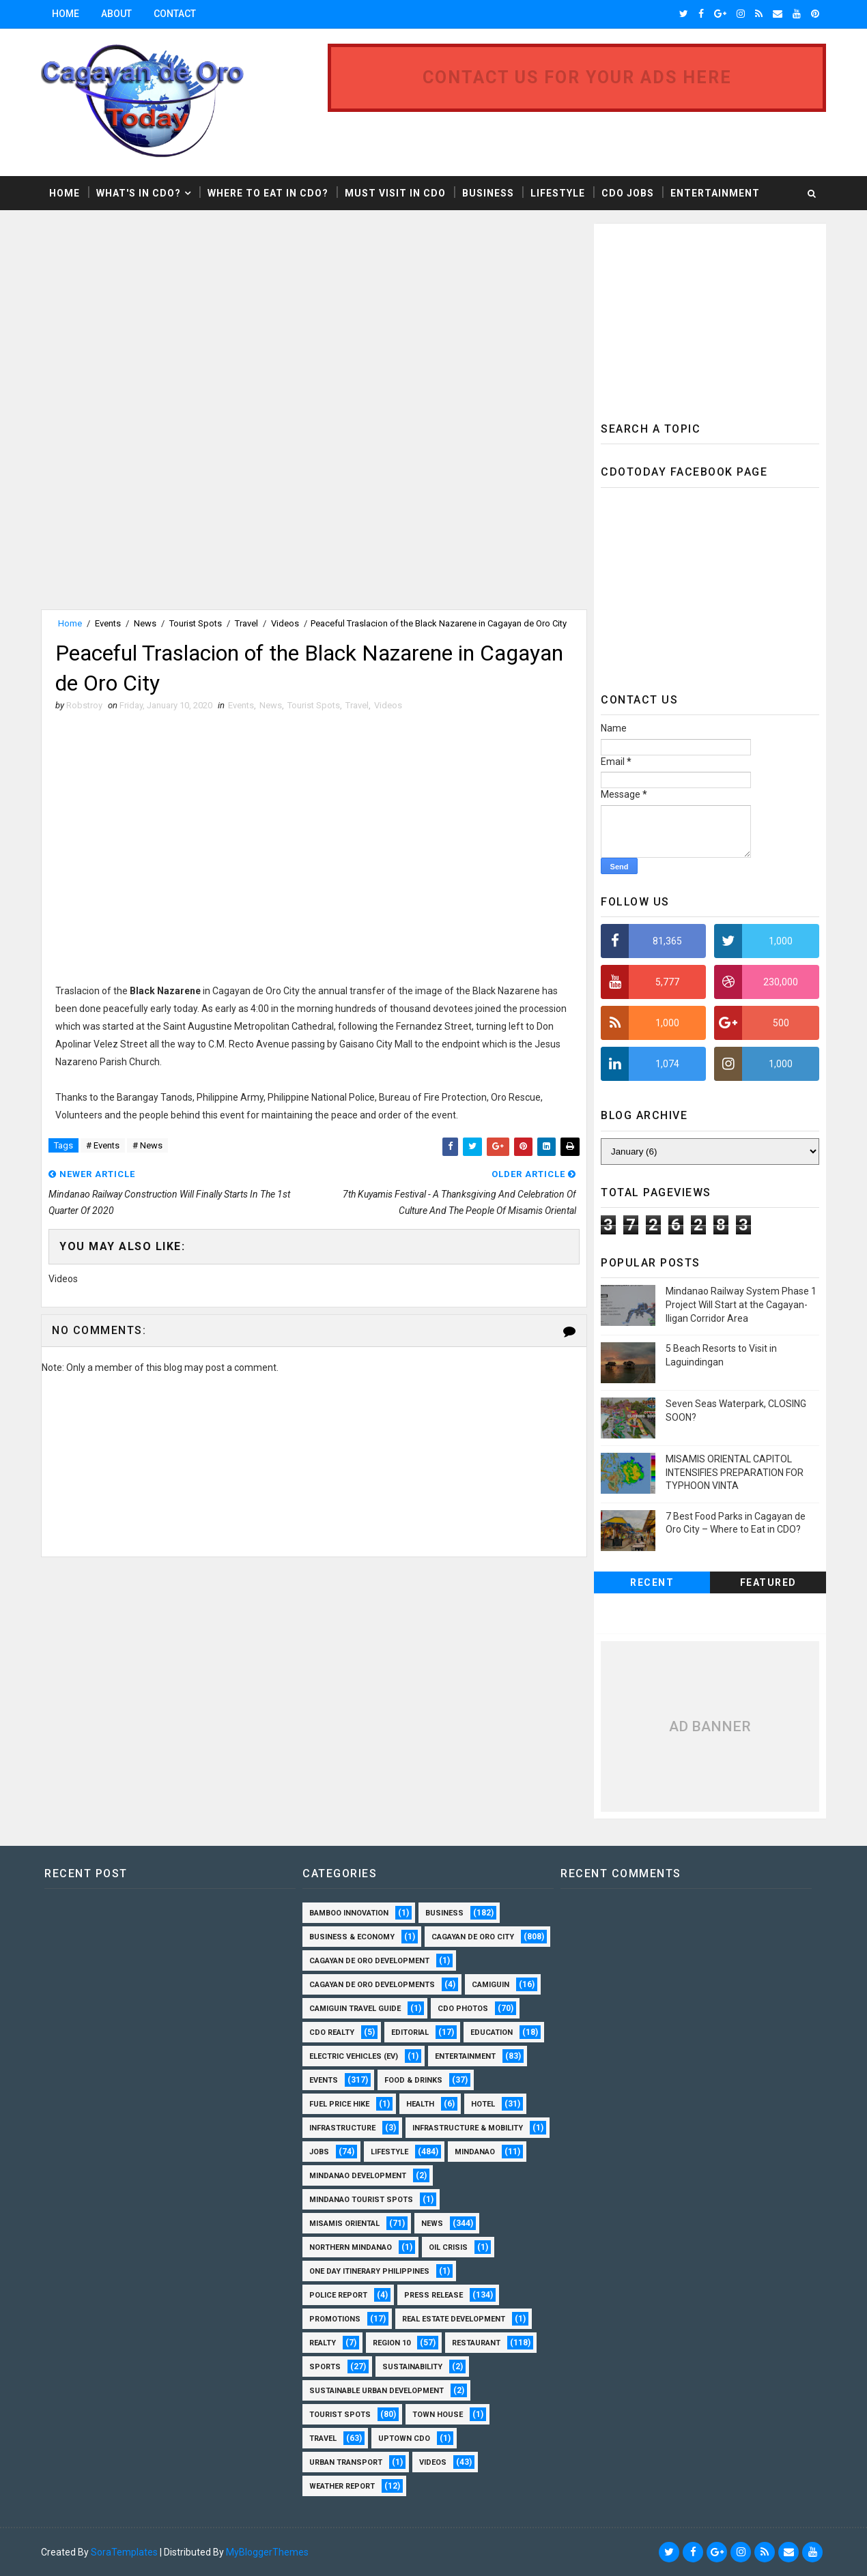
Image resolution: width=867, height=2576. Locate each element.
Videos (285, 623)
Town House (437, 2414)
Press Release (433, 2295)
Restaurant (476, 2343)
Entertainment (715, 193)
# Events (102, 1145)
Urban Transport (345, 2462)
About (116, 13)
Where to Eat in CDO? (268, 193)
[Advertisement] (155, 319)
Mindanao (475, 2151)
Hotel (483, 2104)
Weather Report (342, 2486)
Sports (325, 2366)
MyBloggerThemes (267, 2552)
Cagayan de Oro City (472, 1937)
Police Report (338, 2295)
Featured (768, 1582)
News (145, 623)
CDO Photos (463, 2008)
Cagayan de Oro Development (369, 1960)
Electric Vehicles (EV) (353, 2056)
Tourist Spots (195, 623)
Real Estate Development (453, 2319)
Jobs (319, 2151)
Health (420, 2104)
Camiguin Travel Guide (355, 2008)
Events (108, 623)
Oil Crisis (448, 2247)
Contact (175, 13)
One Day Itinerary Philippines (369, 2271)
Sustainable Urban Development (376, 2390)
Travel (246, 623)
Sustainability (412, 2366)
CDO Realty (331, 2032)
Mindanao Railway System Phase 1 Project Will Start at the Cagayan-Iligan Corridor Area (741, 1304)
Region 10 (391, 2343)
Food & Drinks (413, 2080)
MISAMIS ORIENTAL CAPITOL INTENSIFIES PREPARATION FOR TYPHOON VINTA (735, 1472)
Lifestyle (557, 193)
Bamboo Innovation (348, 1913)
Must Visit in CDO (395, 193)
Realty (322, 2343)
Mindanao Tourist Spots (361, 2199)
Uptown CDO (404, 2438)
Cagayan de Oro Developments (372, 1984)
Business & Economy (352, 1937)
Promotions (334, 2319)
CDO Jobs (627, 193)
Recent (652, 1582)
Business (488, 193)
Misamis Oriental (344, 2223)
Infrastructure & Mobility (467, 2128)
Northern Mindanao (350, 2247)
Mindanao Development (357, 2175)
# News (147, 1145)
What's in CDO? (138, 193)
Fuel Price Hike (339, 2104)
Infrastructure (342, 2128)
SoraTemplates (124, 2552)
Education (491, 2032)
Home (65, 13)
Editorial (410, 2032)
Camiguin (490, 1984)
